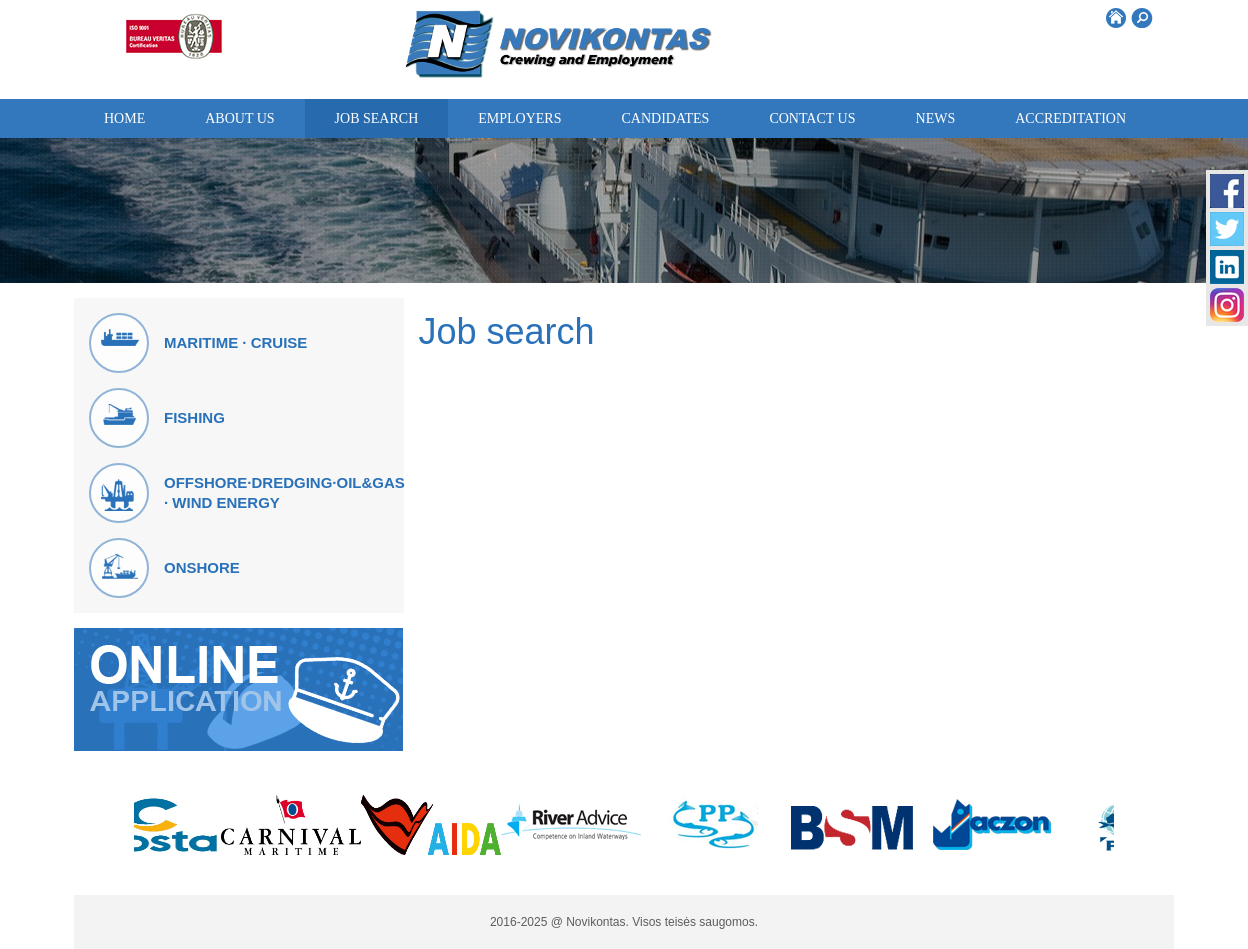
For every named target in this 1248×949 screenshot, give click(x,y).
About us (239, 118)
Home (124, 118)
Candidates (665, 118)
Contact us (812, 118)
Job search (377, 118)
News (936, 118)
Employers (519, 118)
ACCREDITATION (1070, 118)
